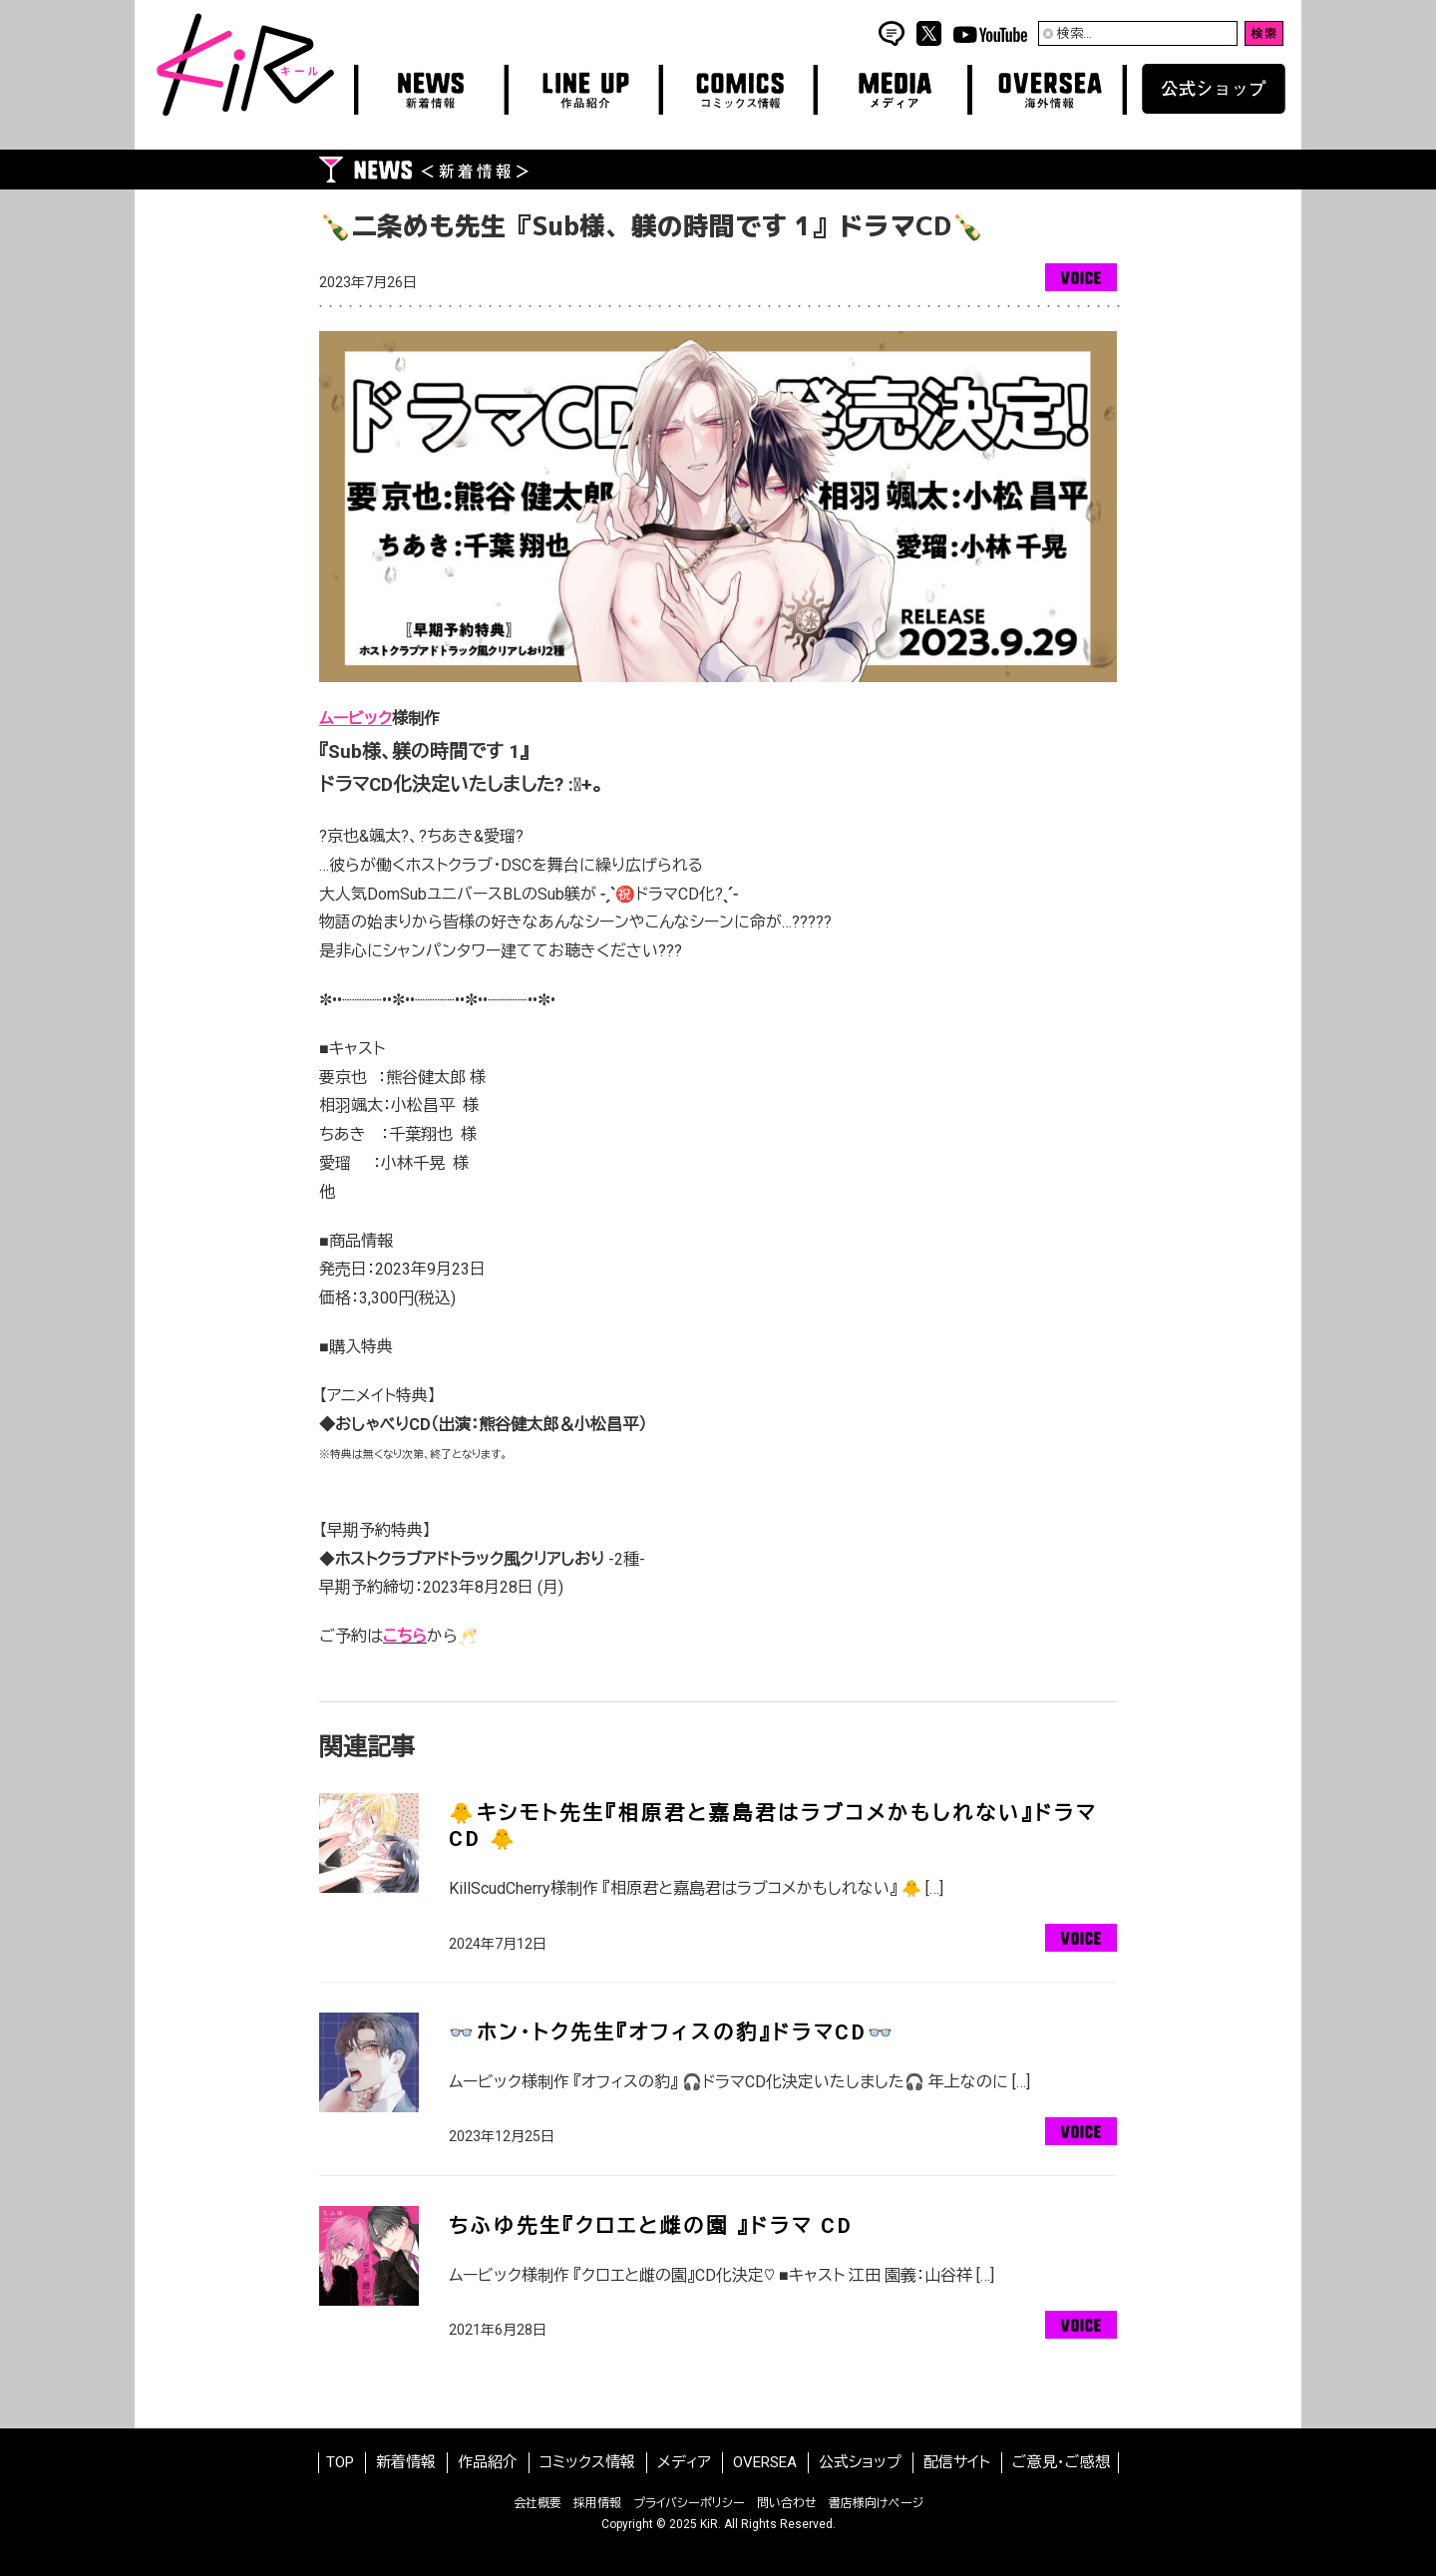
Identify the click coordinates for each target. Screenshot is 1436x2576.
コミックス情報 (587, 2462)
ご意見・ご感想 (1061, 2462)
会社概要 (537, 2503)
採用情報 (597, 2503)
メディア (684, 2462)
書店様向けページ (876, 2503)
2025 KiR (693, 2524)
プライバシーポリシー (689, 2503)
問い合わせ (787, 2503)
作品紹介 (488, 2462)
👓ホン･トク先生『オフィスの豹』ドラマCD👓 (672, 2032)
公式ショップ (860, 2462)
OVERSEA (765, 2462)
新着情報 (406, 2462)
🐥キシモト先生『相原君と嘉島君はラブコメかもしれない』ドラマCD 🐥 (773, 1826)
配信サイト (956, 2462)
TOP (340, 2462)
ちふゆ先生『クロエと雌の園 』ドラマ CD (651, 2226)
